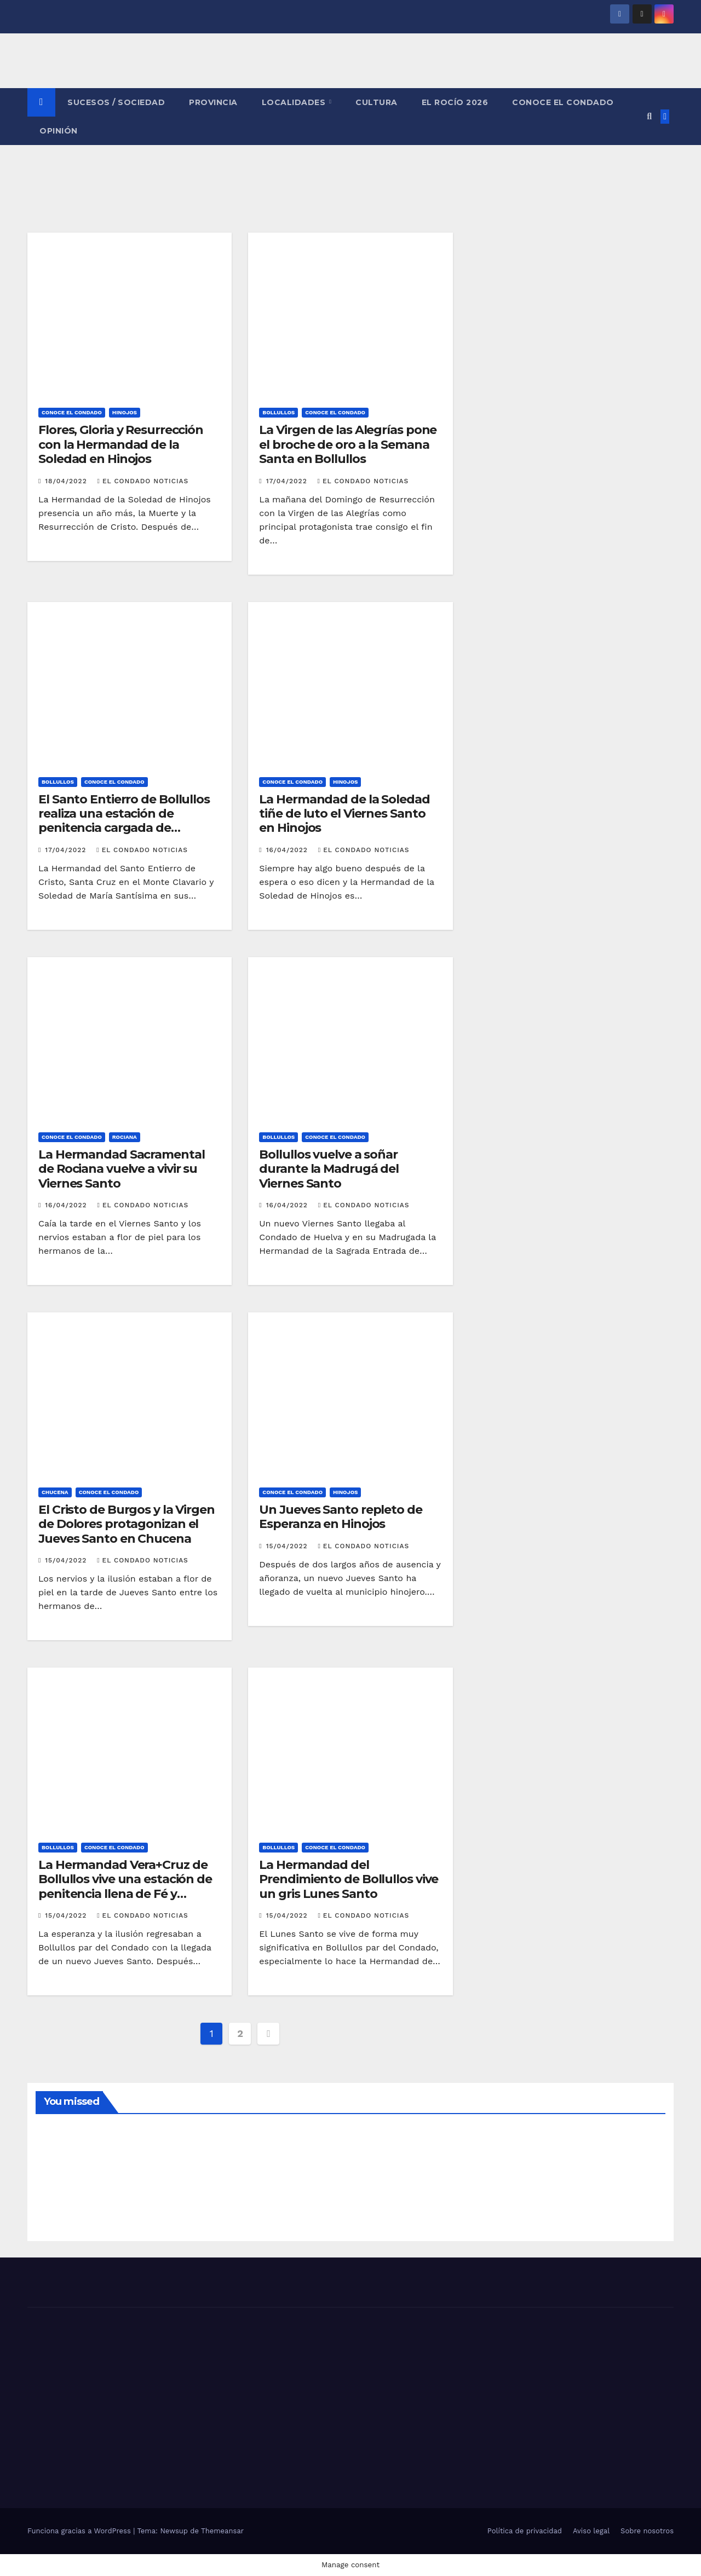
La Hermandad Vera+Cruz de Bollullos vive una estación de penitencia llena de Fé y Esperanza (125, 1886)
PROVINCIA (213, 102)
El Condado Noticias (143, 481)
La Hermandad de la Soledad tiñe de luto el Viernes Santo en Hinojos (344, 814)
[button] (649, 116)
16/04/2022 (288, 850)
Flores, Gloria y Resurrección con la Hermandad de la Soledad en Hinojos (120, 444)
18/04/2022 (67, 481)
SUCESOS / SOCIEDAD (116, 102)
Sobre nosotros (647, 2531)
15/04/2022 (67, 1560)
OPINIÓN (58, 131)
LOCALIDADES (295, 102)
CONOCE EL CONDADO (563, 102)
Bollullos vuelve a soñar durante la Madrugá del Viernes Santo (329, 1169)
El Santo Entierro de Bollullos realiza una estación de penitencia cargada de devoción (124, 821)
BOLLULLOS (278, 412)
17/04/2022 (288, 481)
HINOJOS (124, 412)
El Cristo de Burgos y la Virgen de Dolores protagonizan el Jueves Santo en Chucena (126, 1524)
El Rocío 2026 (455, 102)
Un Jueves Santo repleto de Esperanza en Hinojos (340, 1516)
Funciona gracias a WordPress (80, 2531)
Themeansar (222, 2531)
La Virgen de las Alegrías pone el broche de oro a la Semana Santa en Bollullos (347, 444)
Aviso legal (591, 2531)
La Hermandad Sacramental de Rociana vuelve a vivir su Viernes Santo (121, 1169)
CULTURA (376, 102)
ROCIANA (124, 1137)
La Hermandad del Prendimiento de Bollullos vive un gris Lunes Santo (348, 1879)
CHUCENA (55, 1492)
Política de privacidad (524, 2531)
